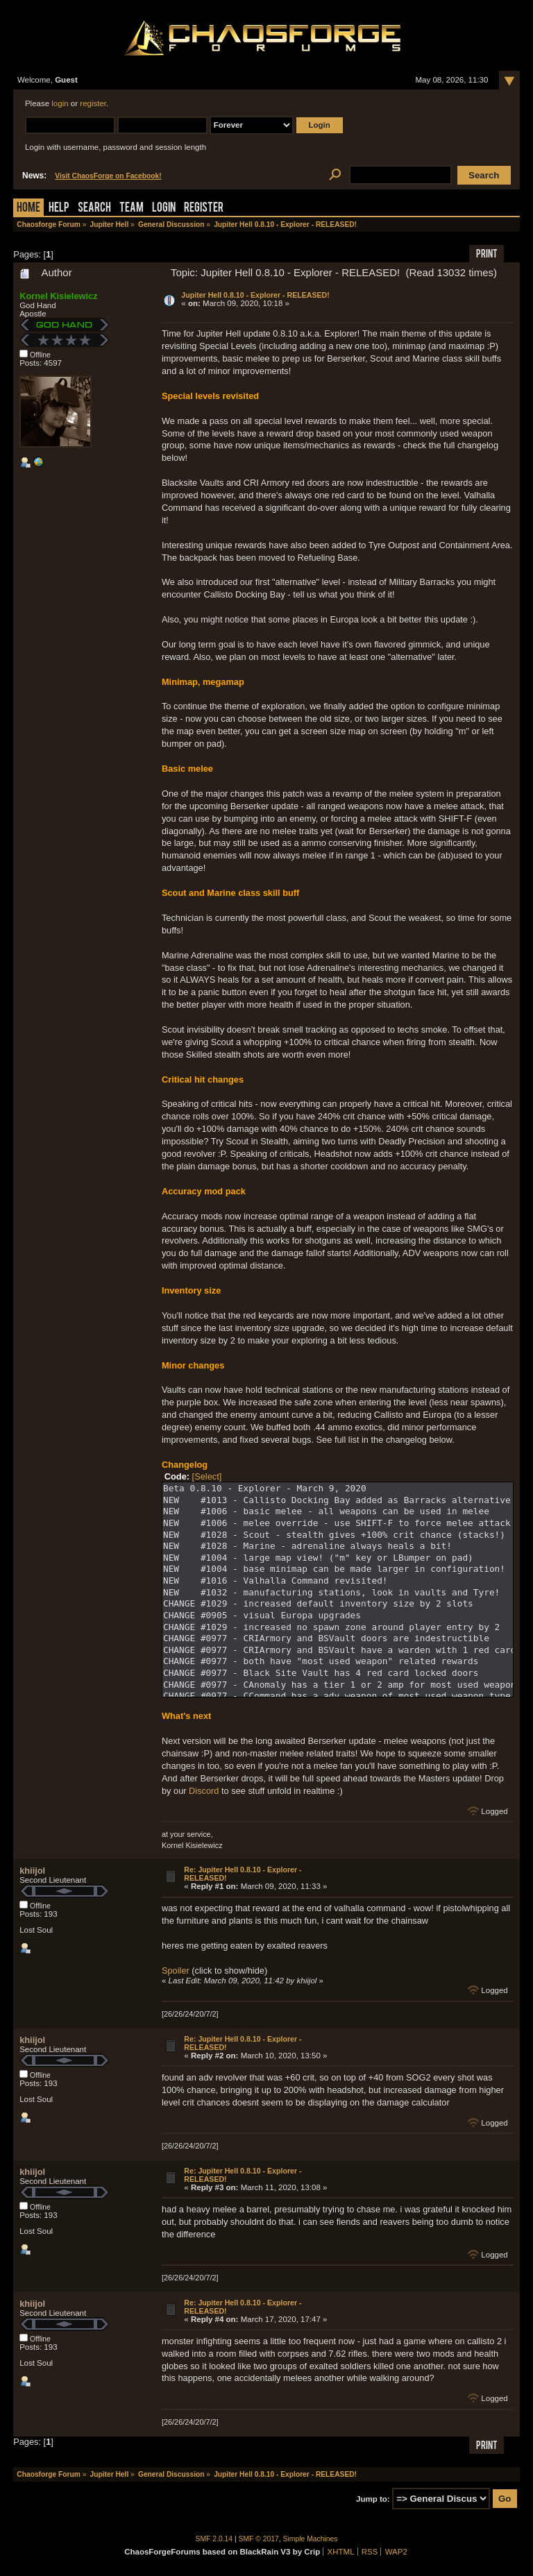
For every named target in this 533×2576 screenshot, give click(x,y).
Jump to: (373, 2499)
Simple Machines (310, 2539)
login (59, 103)
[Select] (207, 1476)
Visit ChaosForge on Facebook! (108, 176)
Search (94, 208)
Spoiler (175, 1970)
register (93, 103)
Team (131, 208)
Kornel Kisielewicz (58, 296)
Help (59, 208)
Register (203, 208)
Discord (204, 1791)
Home (28, 208)
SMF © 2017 (259, 2539)
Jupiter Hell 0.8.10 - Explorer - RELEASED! (255, 295)
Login (164, 208)
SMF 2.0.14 (214, 2539)
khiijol (32, 1870)
